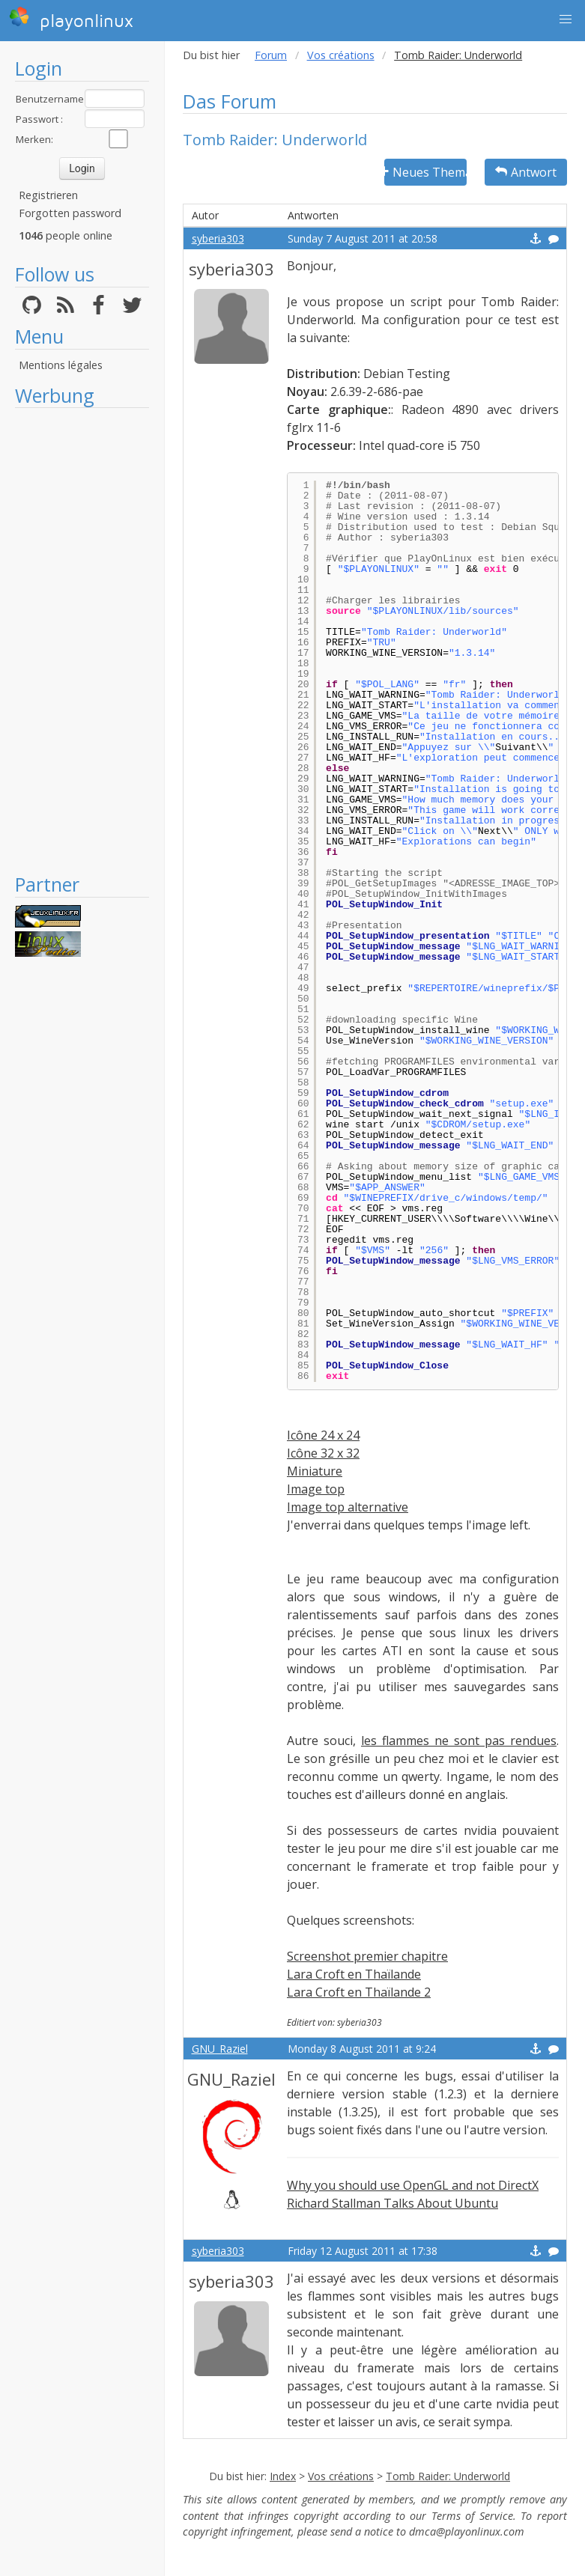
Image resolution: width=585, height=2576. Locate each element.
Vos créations (341, 55)
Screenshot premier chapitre (367, 1956)
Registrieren (48, 195)
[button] (565, 19)
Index (283, 2476)
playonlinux (71, 18)
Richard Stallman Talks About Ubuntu (392, 2203)
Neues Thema (425, 172)
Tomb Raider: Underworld (448, 2476)
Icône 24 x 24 (323, 1435)
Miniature (314, 1471)
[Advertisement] (82, 640)
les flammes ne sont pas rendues (459, 1740)
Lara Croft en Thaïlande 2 (359, 1992)
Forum (271, 55)
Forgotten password (70, 213)
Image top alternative (347, 1507)
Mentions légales (61, 365)
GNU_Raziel (220, 2048)
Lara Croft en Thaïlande (354, 1974)
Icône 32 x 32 (323, 1453)
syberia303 (218, 238)
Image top (316, 1489)
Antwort (526, 172)
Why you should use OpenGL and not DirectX (413, 2185)
